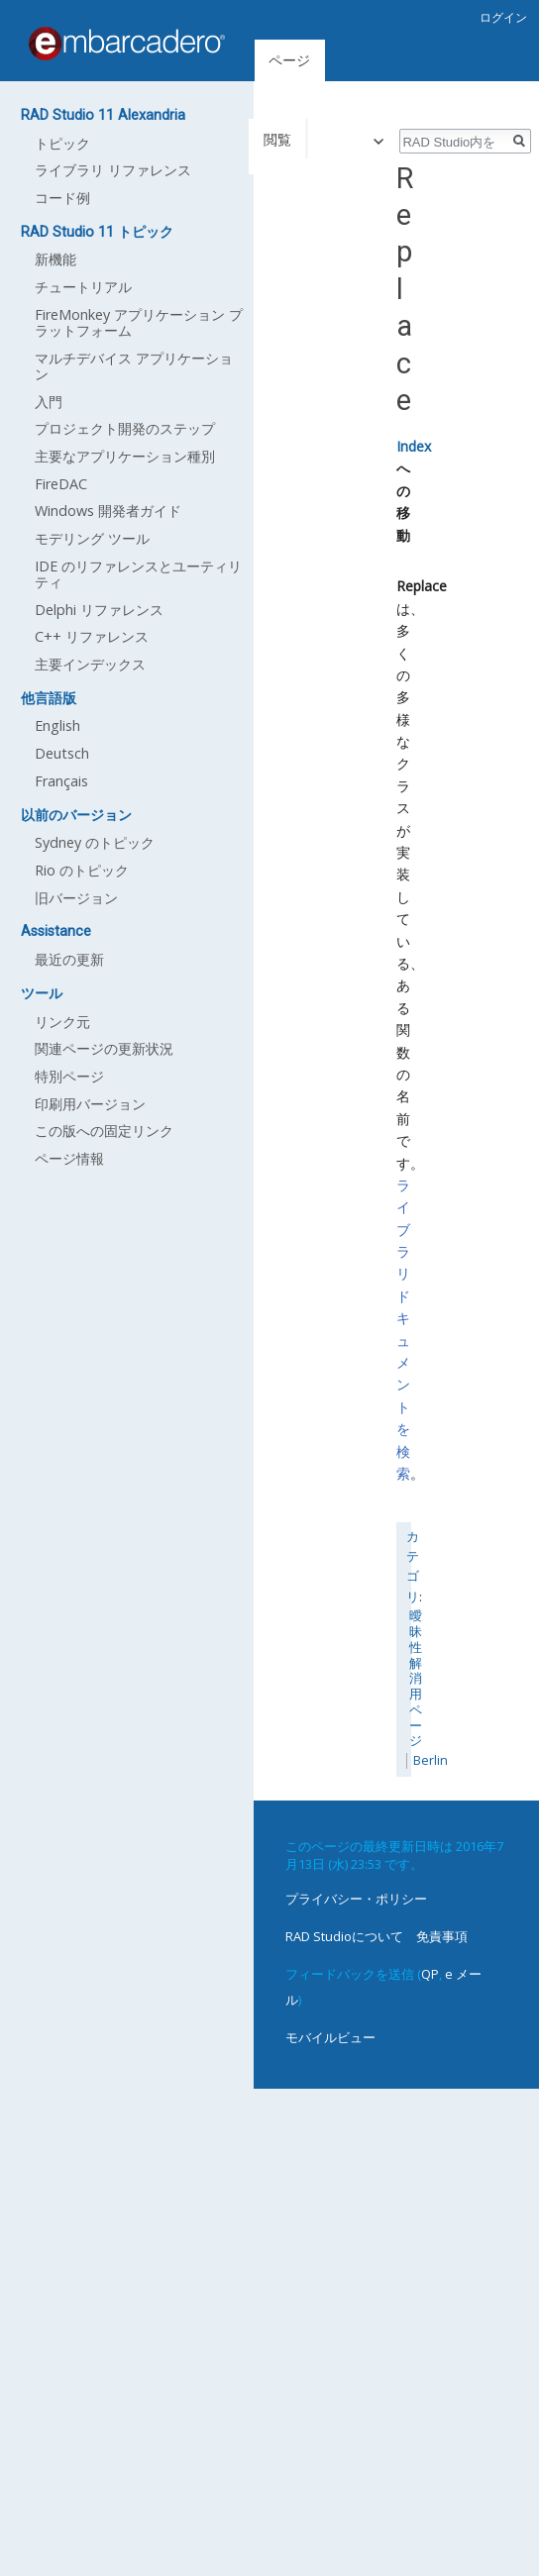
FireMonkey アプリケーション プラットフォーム (139, 322)
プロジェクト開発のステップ (125, 428)
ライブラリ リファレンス (113, 169)
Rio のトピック (82, 870)
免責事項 (442, 1936)
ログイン (503, 17)
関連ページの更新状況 (104, 1048)
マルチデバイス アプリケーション (134, 366)
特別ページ (69, 1076)
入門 (48, 401)
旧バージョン (76, 897)
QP (430, 1974)
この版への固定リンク (104, 1130)
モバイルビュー (330, 2037)
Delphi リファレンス (99, 609)
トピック (62, 143)
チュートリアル (83, 286)
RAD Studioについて (344, 1936)
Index (413, 446)
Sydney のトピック (95, 842)
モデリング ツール (92, 538)
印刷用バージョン (90, 1103)
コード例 (62, 197)
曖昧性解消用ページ (415, 1678)
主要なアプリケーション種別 (125, 456)
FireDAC (61, 483)
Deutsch (62, 753)
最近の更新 (69, 959)
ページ (289, 60)
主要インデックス (90, 664)
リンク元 (62, 1021)
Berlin (430, 1760)
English (57, 725)
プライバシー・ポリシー (356, 1898)
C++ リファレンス (92, 636)
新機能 (55, 259)
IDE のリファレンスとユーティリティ (138, 574)
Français (61, 781)
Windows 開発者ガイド (108, 510)
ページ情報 (69, 1158)
